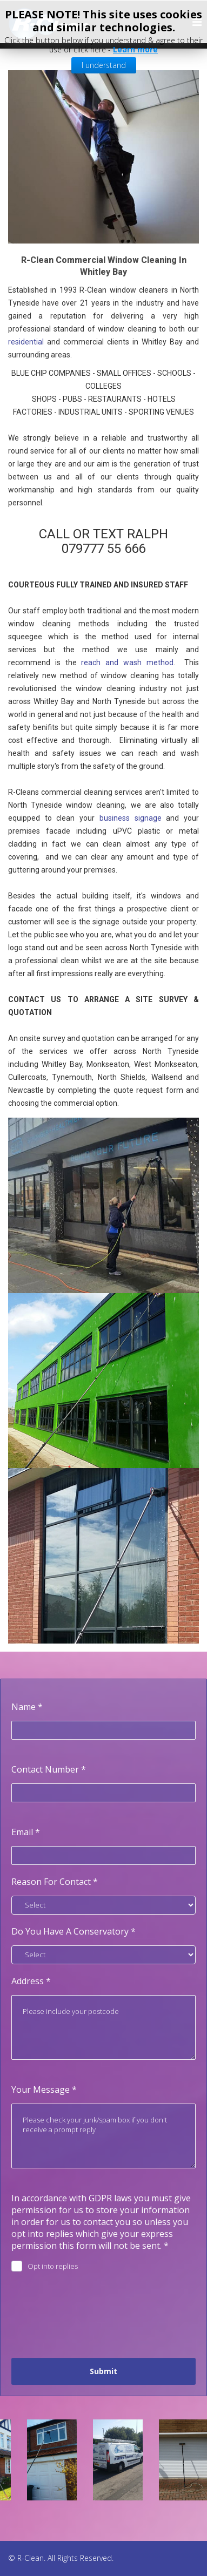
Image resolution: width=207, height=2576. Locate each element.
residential (26, 341)
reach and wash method (127, 662)
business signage (130, 818)
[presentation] (93, 2315)
